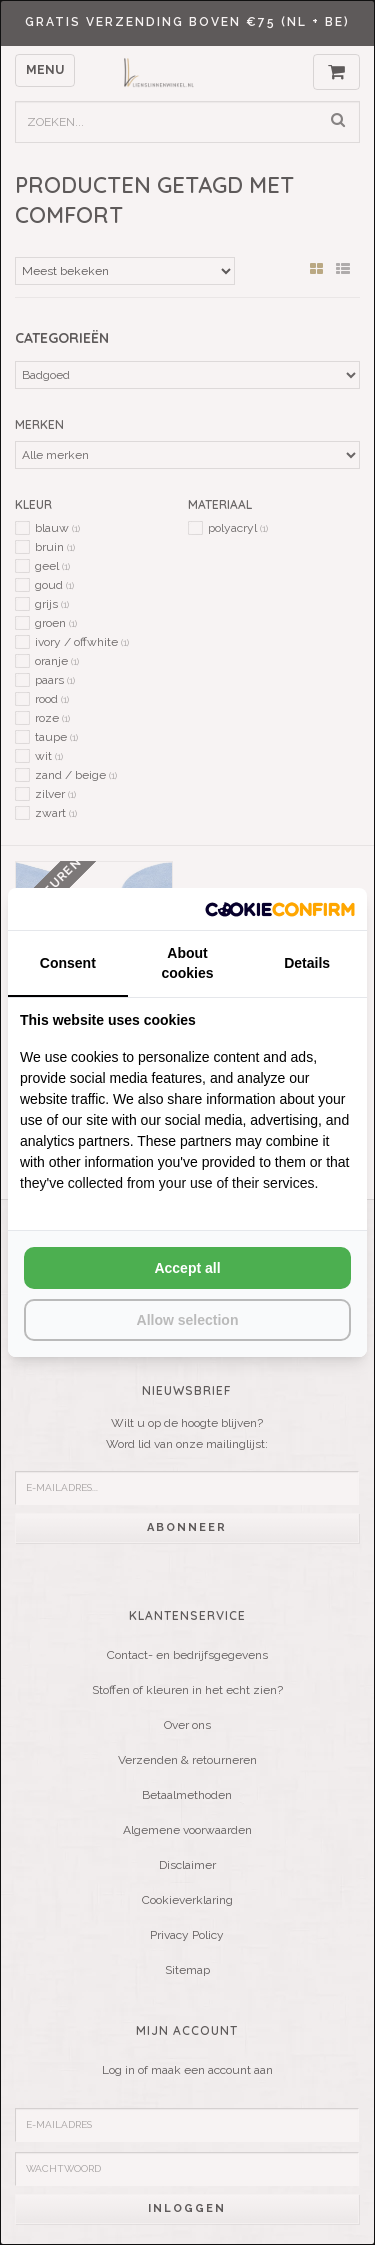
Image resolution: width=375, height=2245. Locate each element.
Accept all (187, 1268)
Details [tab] (307, 963)
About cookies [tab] (187, 963)
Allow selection (188, 1320)
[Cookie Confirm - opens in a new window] (280, 908)
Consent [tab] (68, 963)
